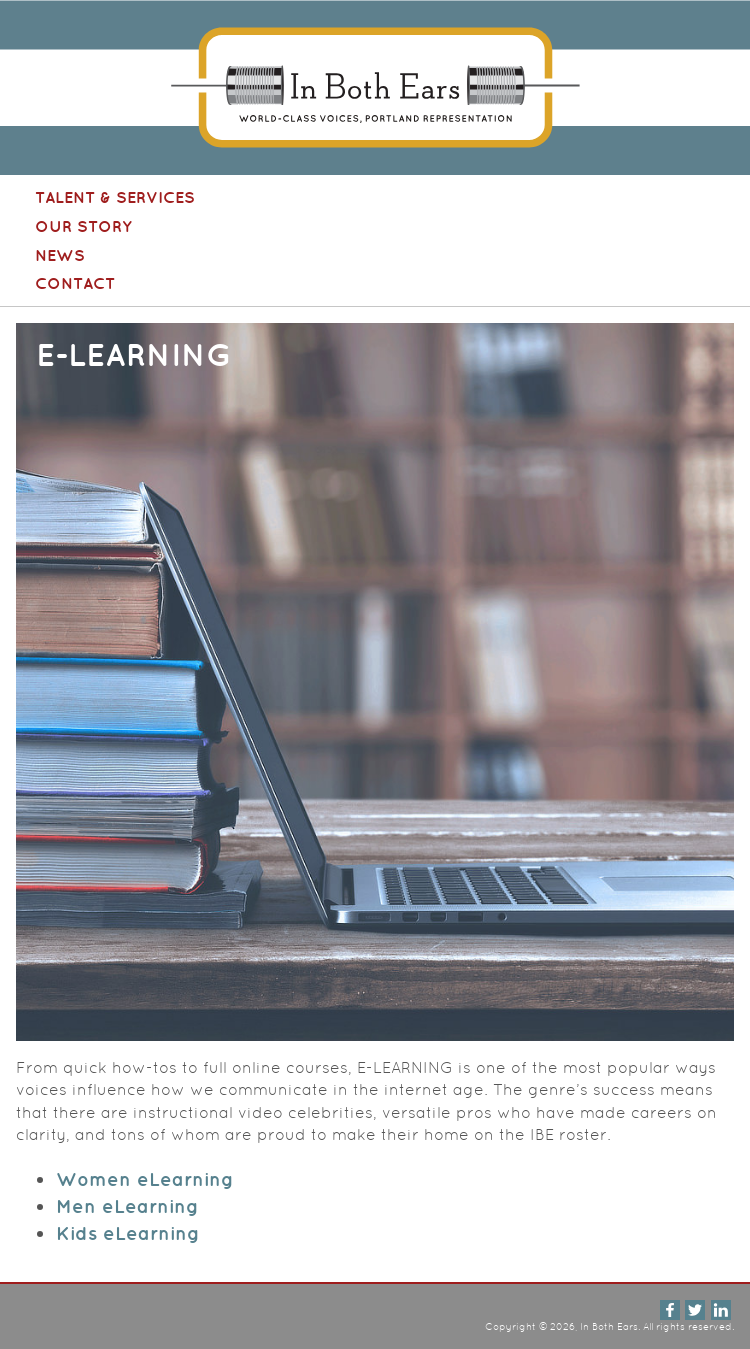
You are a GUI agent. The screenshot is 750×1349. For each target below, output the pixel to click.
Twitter (695, 1310)
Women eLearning (145, 1179)
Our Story (83, 226)
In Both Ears (375, 87)
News (60, 255)
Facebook (670, 1310)
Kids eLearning (128, 1233)
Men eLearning (127, 1206)
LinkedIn (721, 1310)
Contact (75, 283)
